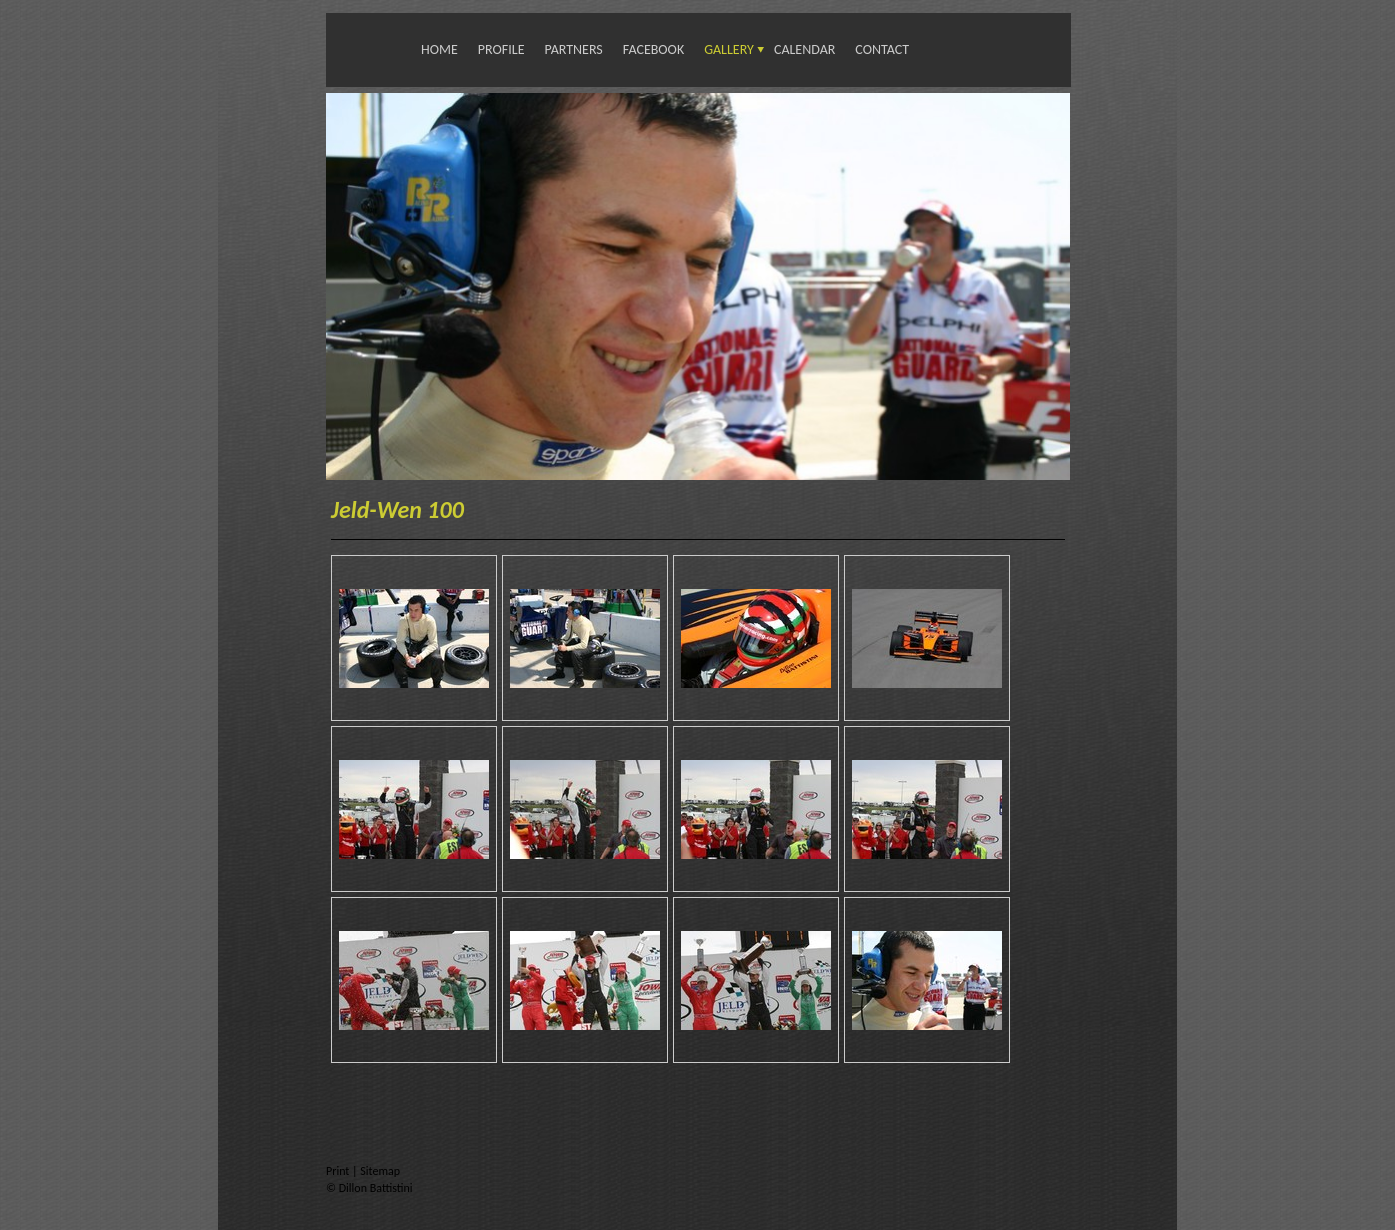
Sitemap (380, 1171)
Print (339, 1171)
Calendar (804, 49)
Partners (573, 49)
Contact (882, 49)
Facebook (653, 49)
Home (439, 49)
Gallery (729, 49)
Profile (501, 49)
